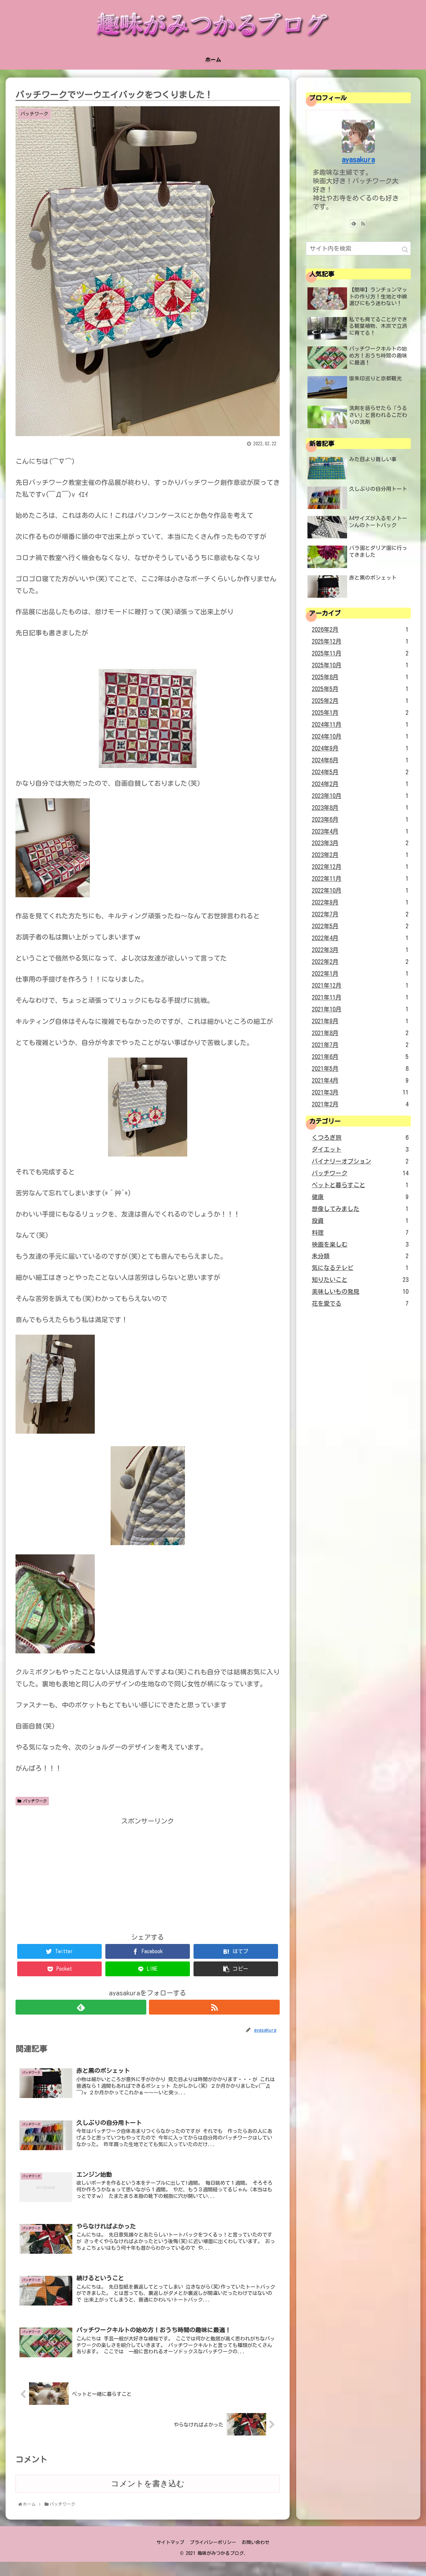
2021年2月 (360, 1104)
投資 (360, 1220)
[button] (405, 249)
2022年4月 (360, 938)
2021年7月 (360, 1045)
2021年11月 (360, 997)
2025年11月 (360, 653)
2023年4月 (360, 831)
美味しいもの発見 (360, 1291)
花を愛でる (360, 1303)
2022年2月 (360, 962)
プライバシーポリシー (213, 2556)
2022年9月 (360, 902)
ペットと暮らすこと (360, 1185)
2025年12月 (360, 641)
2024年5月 (360, 772)
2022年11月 (360, 878)
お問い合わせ (257, 2556)
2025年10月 (360, 665)
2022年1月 (360, 973)
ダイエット (360, 1149)
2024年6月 (360, 760)
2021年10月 (360, 1009)
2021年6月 (360, 1057)
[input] (358, 248)
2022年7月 (360, 914)
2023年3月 (360, 843)
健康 (360, 1197)
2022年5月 (360, 926)
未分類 (360, 1256)
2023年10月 (360, 796)
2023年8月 (360, 807)
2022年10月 (360, 890)
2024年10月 (360, 736)
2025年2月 (360, 701)
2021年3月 (360, 1092)
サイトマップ (169, 2556)
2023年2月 (360, 855)
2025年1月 (360, 712)
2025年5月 (360, 689)
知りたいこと (360, 1280)
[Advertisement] (148, 1873)
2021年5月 (360, 1068)
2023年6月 (360, 819)
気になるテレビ (360, 1268)
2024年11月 (360, 724)
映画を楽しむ (360, 1244)
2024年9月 (360, 748)
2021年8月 (360, 1033)
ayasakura (358, 159)
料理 (360, 1232)
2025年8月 (360, 677)
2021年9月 (360, 1021)
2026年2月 (360, 629)
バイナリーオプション (360, 1161)
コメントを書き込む (148, 2498)
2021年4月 (360, 1080)
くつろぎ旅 (360, 1137)
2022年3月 (360, 950)
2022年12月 (360, 867)
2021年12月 (360, 985)
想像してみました (360, 1209)
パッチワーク (32, 1801)
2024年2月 (360, 784)
